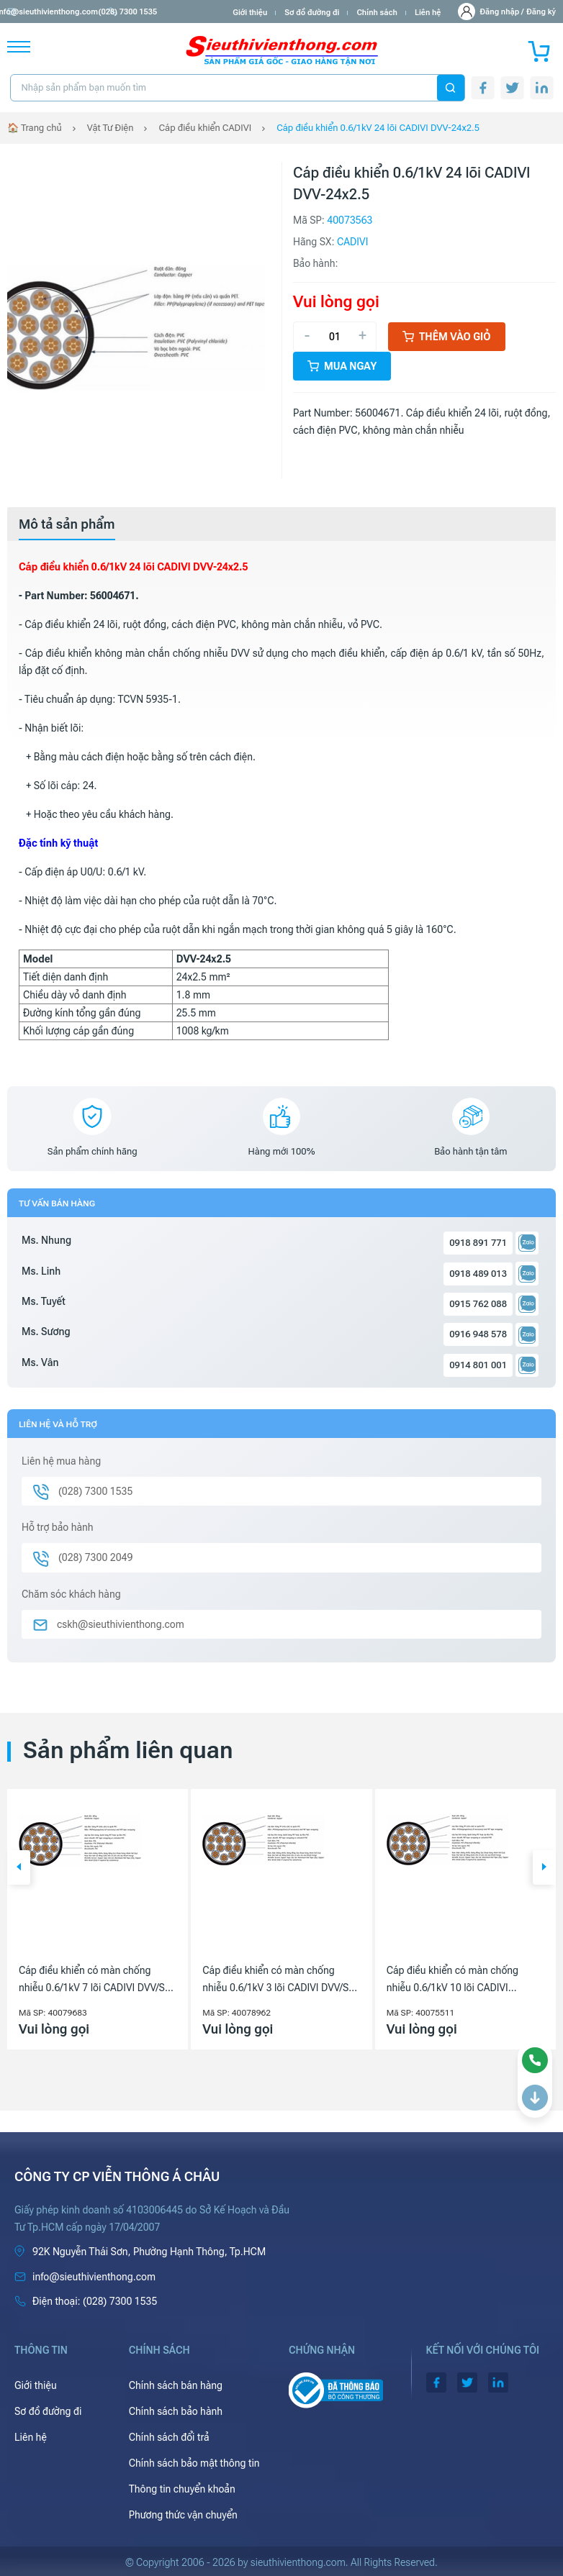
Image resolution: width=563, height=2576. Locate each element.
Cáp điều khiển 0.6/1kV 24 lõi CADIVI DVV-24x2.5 (377, 127)
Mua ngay (342, 366)
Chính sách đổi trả (169, 2437)
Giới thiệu (250, 12)
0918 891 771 (478, 1242)
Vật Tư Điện (110, 127)
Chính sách (376, 12)
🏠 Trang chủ (34, 127)
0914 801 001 (478, 1365)
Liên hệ (428, 12)
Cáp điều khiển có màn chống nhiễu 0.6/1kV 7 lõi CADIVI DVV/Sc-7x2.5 (96, 1980)
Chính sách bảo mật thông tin (194, 2463)
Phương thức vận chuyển (183, 2515)
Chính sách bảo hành (175, 2411)
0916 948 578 (478, 1334)
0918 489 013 (478, 1273)
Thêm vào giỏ (446, 336)
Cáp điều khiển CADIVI (204, 127)
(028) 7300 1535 (166, 12)
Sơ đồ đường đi (311, 12)
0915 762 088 (478, 1303)
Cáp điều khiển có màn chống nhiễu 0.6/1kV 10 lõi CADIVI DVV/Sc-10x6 (452, 1980)
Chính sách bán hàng (175, 2385)
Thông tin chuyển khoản (182, 2489)
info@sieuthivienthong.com (63, 12)
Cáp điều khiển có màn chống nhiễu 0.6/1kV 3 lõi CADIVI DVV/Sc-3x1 (279, 1980)
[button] (18, 1867)
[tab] (67, 524)
